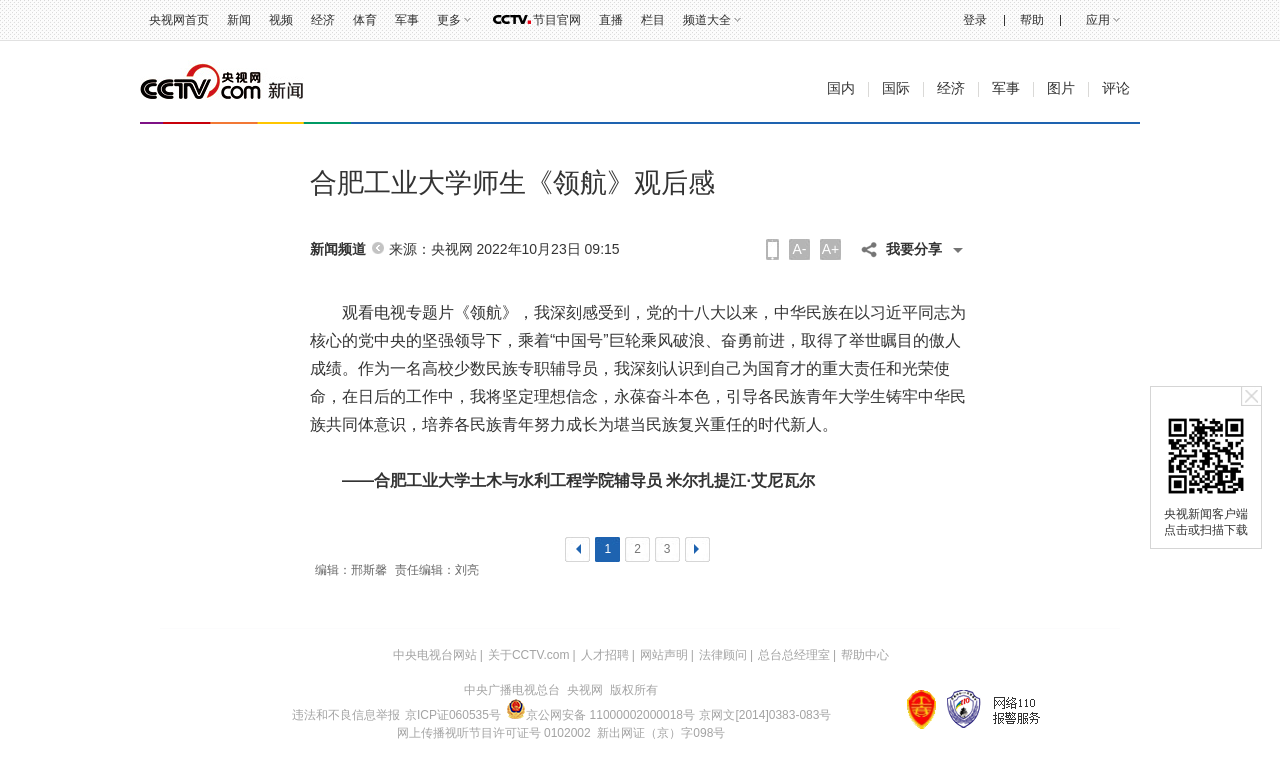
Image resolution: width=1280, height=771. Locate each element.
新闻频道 (338, 249)
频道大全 (707, 20)
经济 (323, 20)
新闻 (239, 20)
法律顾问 (723, 655)
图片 (1061, 88)
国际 (896, 88)
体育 (365, 20)
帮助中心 (865, 655)
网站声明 (664, 655)
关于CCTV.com (529, 655)
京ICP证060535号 (453, 715)
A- (800, 249)
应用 (1098, 20)
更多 (449, 20)
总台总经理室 (794, 655)
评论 (1116, 88)
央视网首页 (179, 20)
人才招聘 (605, 655)
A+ (831, 249)
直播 (611, 20)
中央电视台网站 (435, 655)
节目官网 (557, 20)
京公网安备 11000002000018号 (600, 715)
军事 (407, 20)
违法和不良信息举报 (346, 715)
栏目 (653, 20)
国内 (841, 88)
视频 (281, 20)
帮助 (1032, 20)
